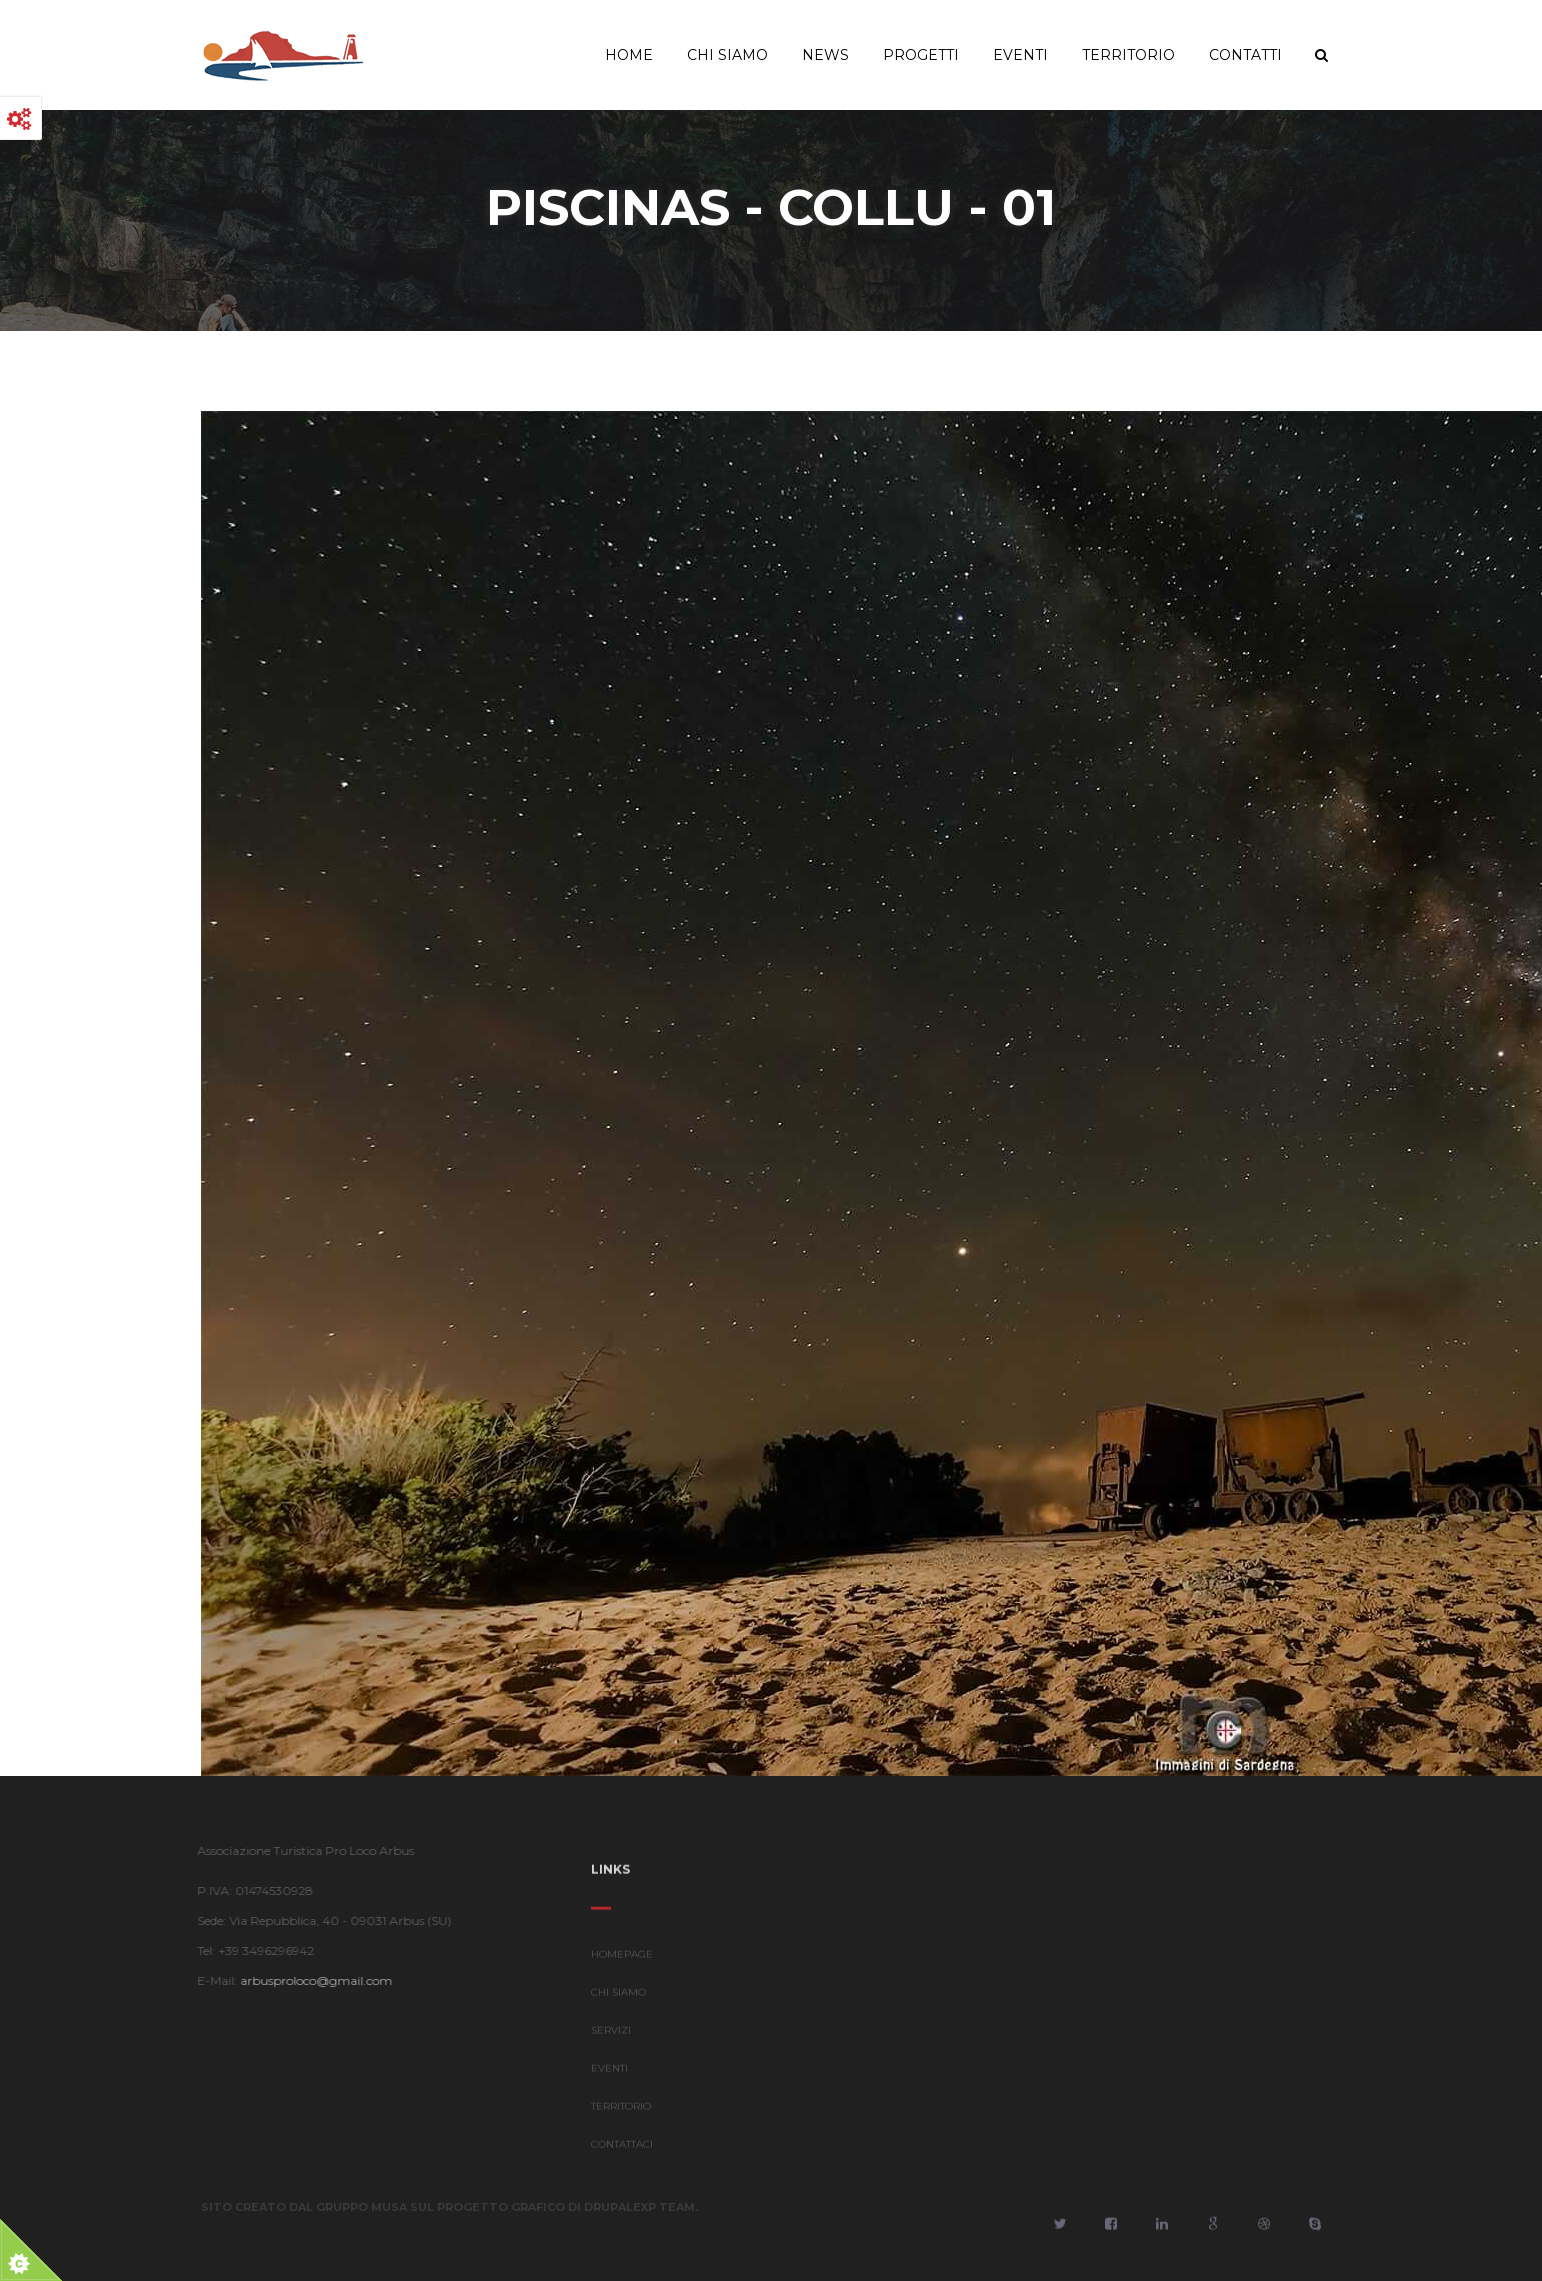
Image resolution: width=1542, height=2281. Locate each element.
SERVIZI (611, 2036)
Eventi (1020, 55)
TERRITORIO (621, 2112)
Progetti (921, 55)
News (825, 55)
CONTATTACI (622, 2150)
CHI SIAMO (618, 1998)
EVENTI (609, 2074)
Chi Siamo (727, 55)
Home (629, 55)
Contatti (1245, 55)
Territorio (1128, 55)
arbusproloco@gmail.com (310, 1980)
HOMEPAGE (622, 1960)
